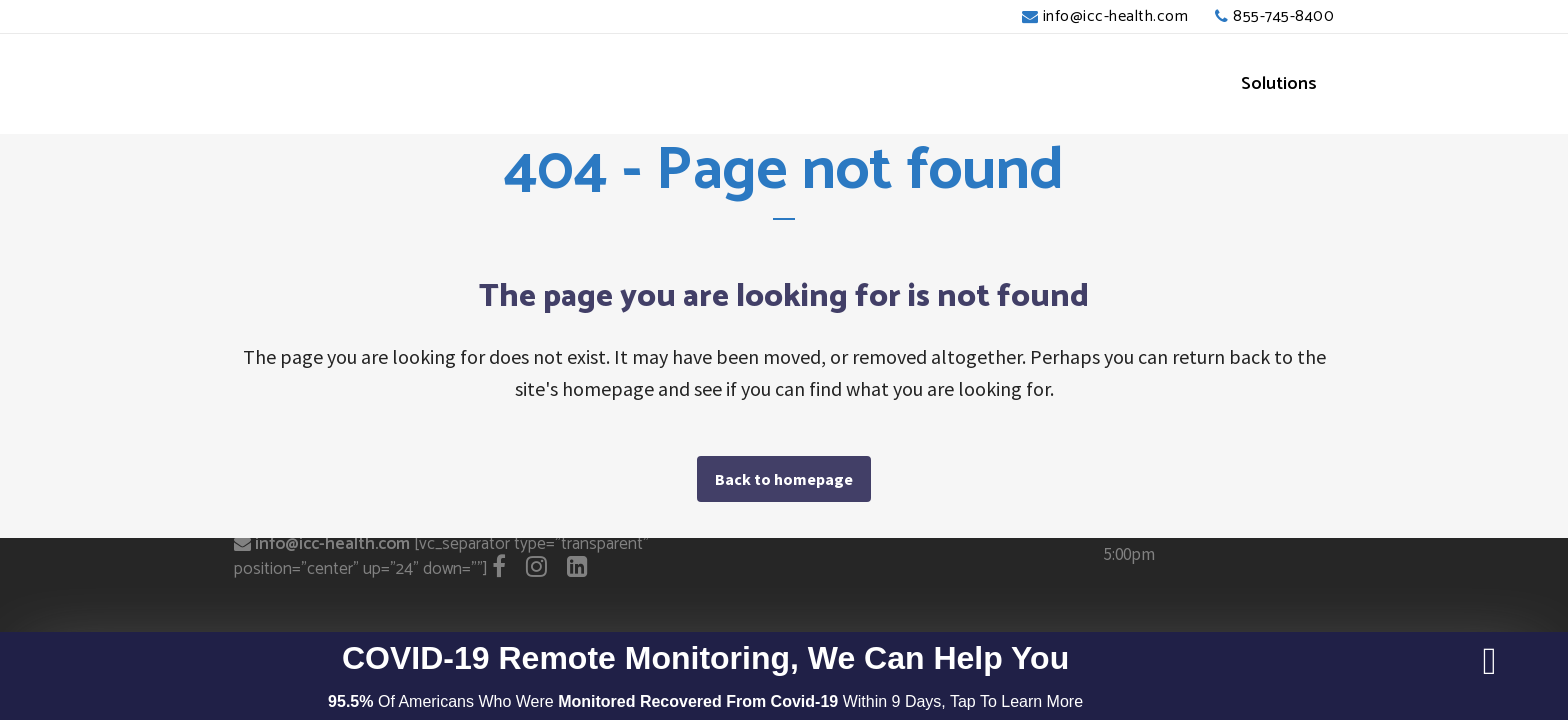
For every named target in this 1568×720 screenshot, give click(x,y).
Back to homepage (784, 479)
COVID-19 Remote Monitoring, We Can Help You (705, 658)
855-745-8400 (1283, 16)
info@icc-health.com (1116, 16)
